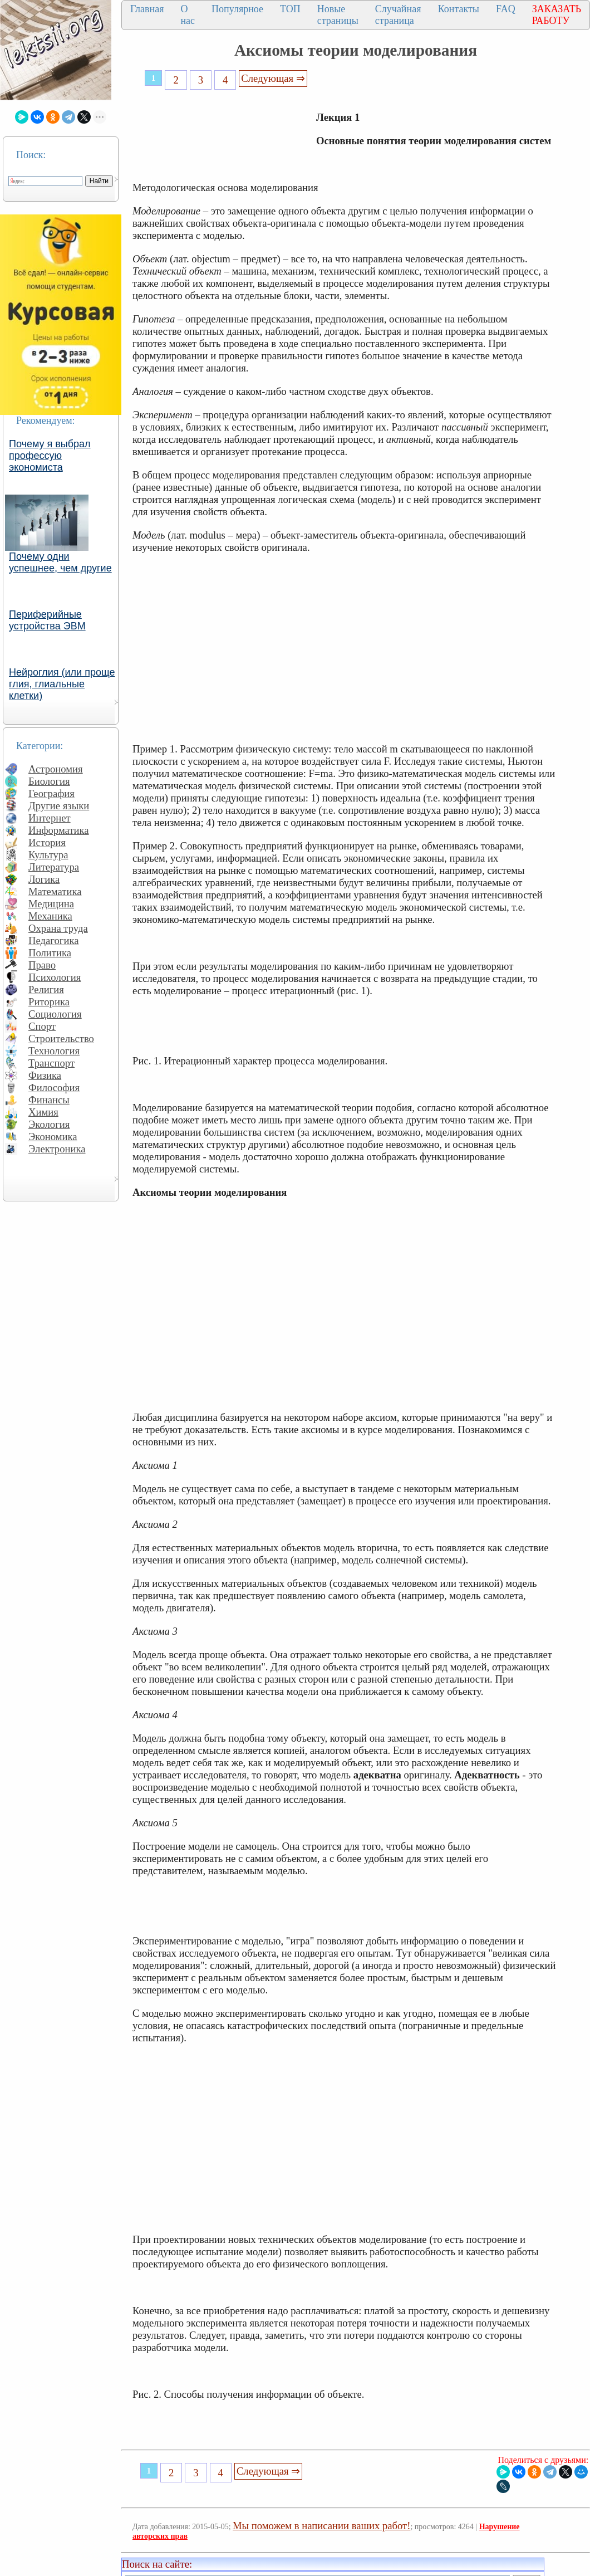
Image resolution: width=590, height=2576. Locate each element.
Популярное (237, 8)
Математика (55, 891)
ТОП (290, 8)
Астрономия (55, 769)
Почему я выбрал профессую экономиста (50, 455)
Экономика (52, 1136)
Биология (49, 781)
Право (42, 965)
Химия (43, 1112)
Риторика (49, 1002)
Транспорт (51, 1063)
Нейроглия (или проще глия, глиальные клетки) (62, 684)
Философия (54, 1087)
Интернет (49, 818)
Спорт (42, 1026)
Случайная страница (398, 14)
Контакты (458, 8)
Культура (48, 855)
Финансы (49, 1100)
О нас (187, 14)
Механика (50, 916)
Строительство (61, 1038)
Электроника (57, 1149)
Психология (54, 977)
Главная (147, 8)
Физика (44, 1075)
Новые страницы (337, 14)
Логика (44, 879)
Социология (55, 1014)
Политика (49, 953)
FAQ (505, 8)
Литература (53, 867)
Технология (54, 1051)
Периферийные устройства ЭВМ (47, 620)
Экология (49, 1124)
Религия (46, 989)
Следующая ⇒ (272, 78)
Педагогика (53, 940)
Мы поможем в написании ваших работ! (321, 2525)
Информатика (58, 830)
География (51, 793)
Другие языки (58, 806)
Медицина (51, 904)
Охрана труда (58, 928)
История (47, 842)
